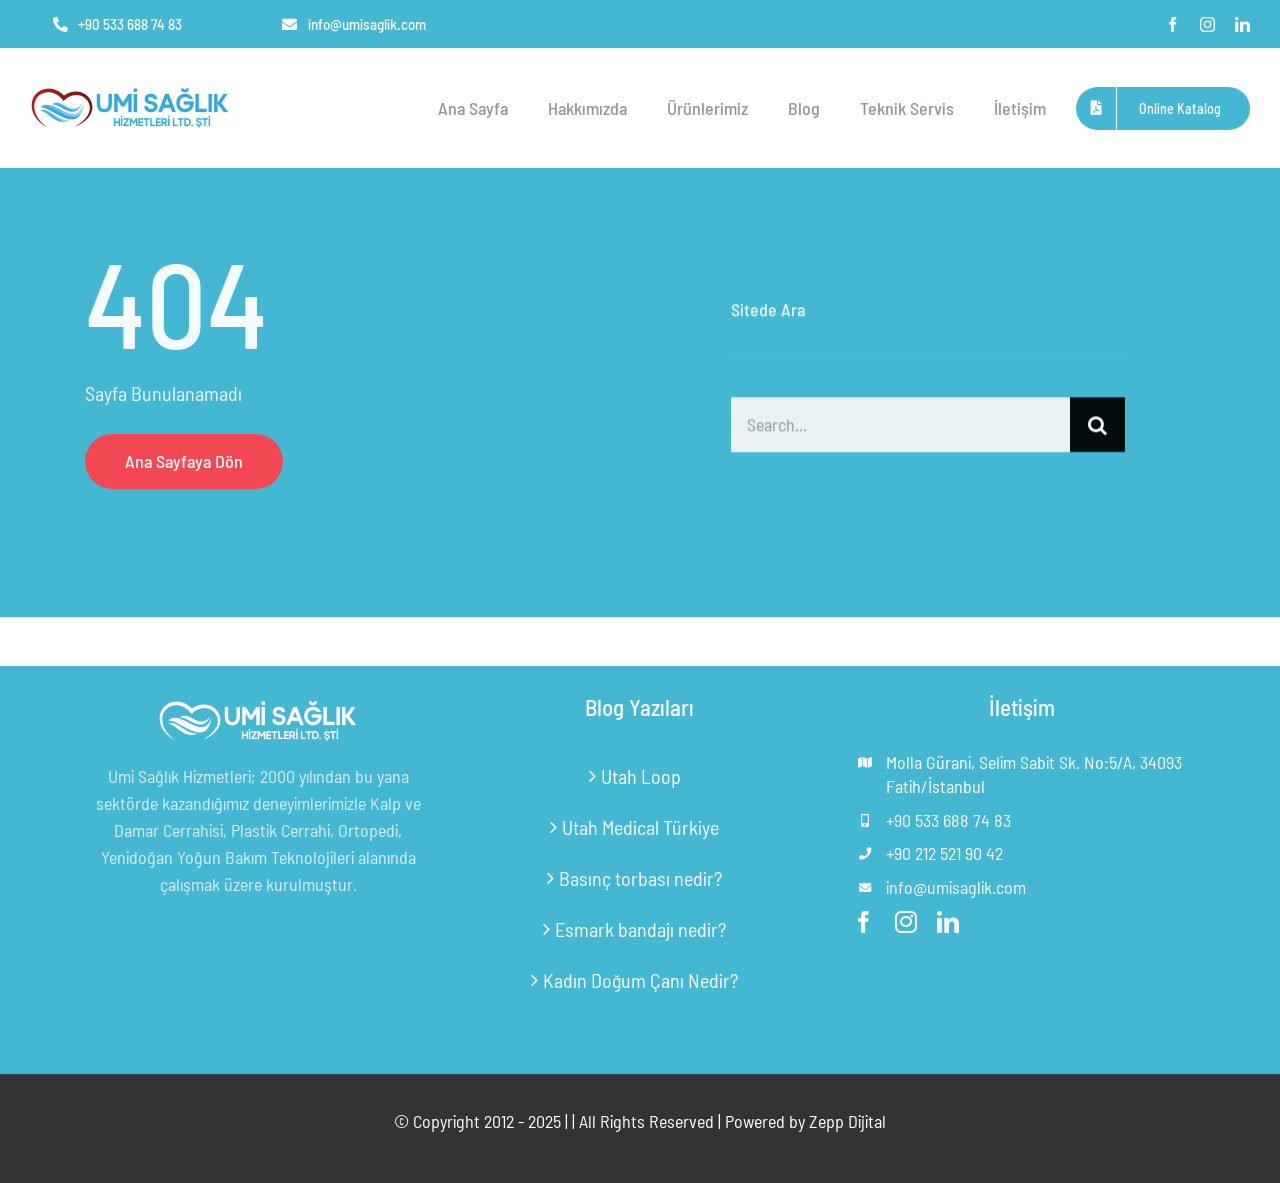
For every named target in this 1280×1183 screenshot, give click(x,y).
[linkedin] (1242, 24)
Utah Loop (641, 776)
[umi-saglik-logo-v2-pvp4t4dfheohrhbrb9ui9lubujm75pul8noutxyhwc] (130, 91)
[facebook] (1172, 24)
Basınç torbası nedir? (640, 878)
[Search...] (900, 426)
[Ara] (1097, 426)
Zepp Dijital (847, 1121)
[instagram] (1207, 24)
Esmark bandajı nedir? (640, 929)
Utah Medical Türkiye (640, 827)
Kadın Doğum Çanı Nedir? (640, 980)
